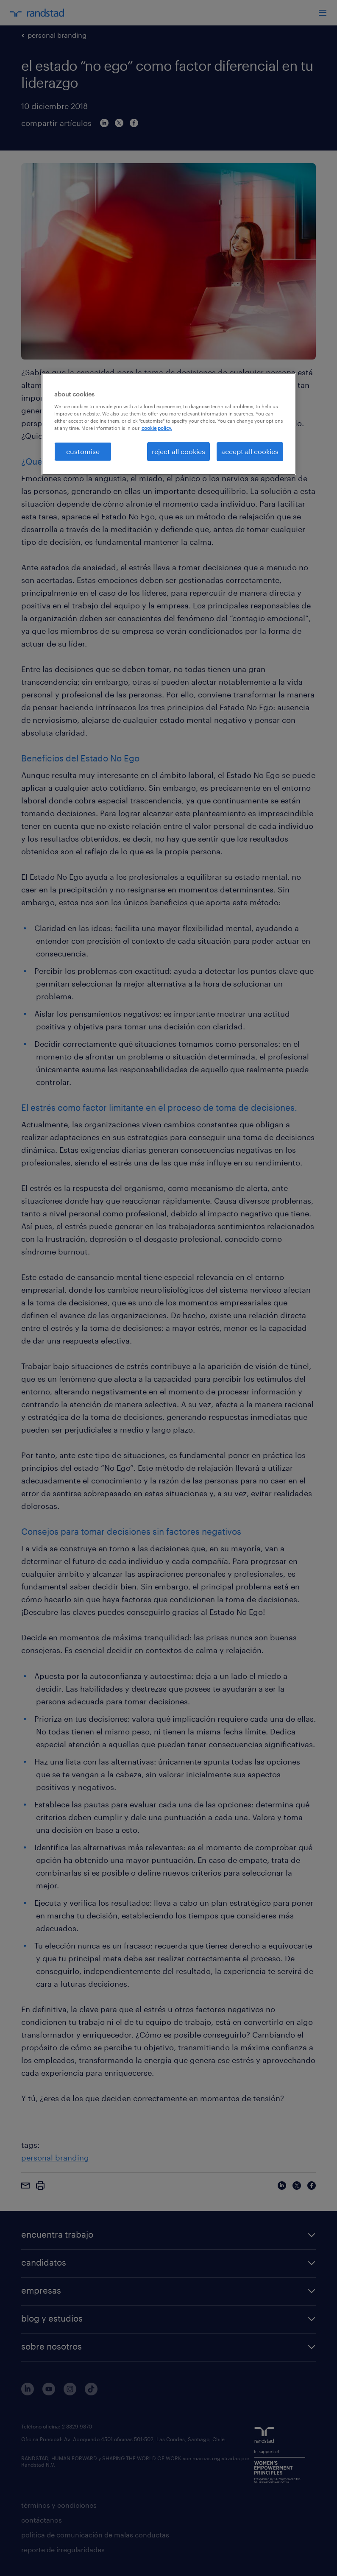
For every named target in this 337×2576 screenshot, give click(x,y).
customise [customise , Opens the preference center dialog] (83, 451)
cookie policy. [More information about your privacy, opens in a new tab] (157, 428)
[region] (169, 424)
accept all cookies (250, 451)
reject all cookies (178, 451)
